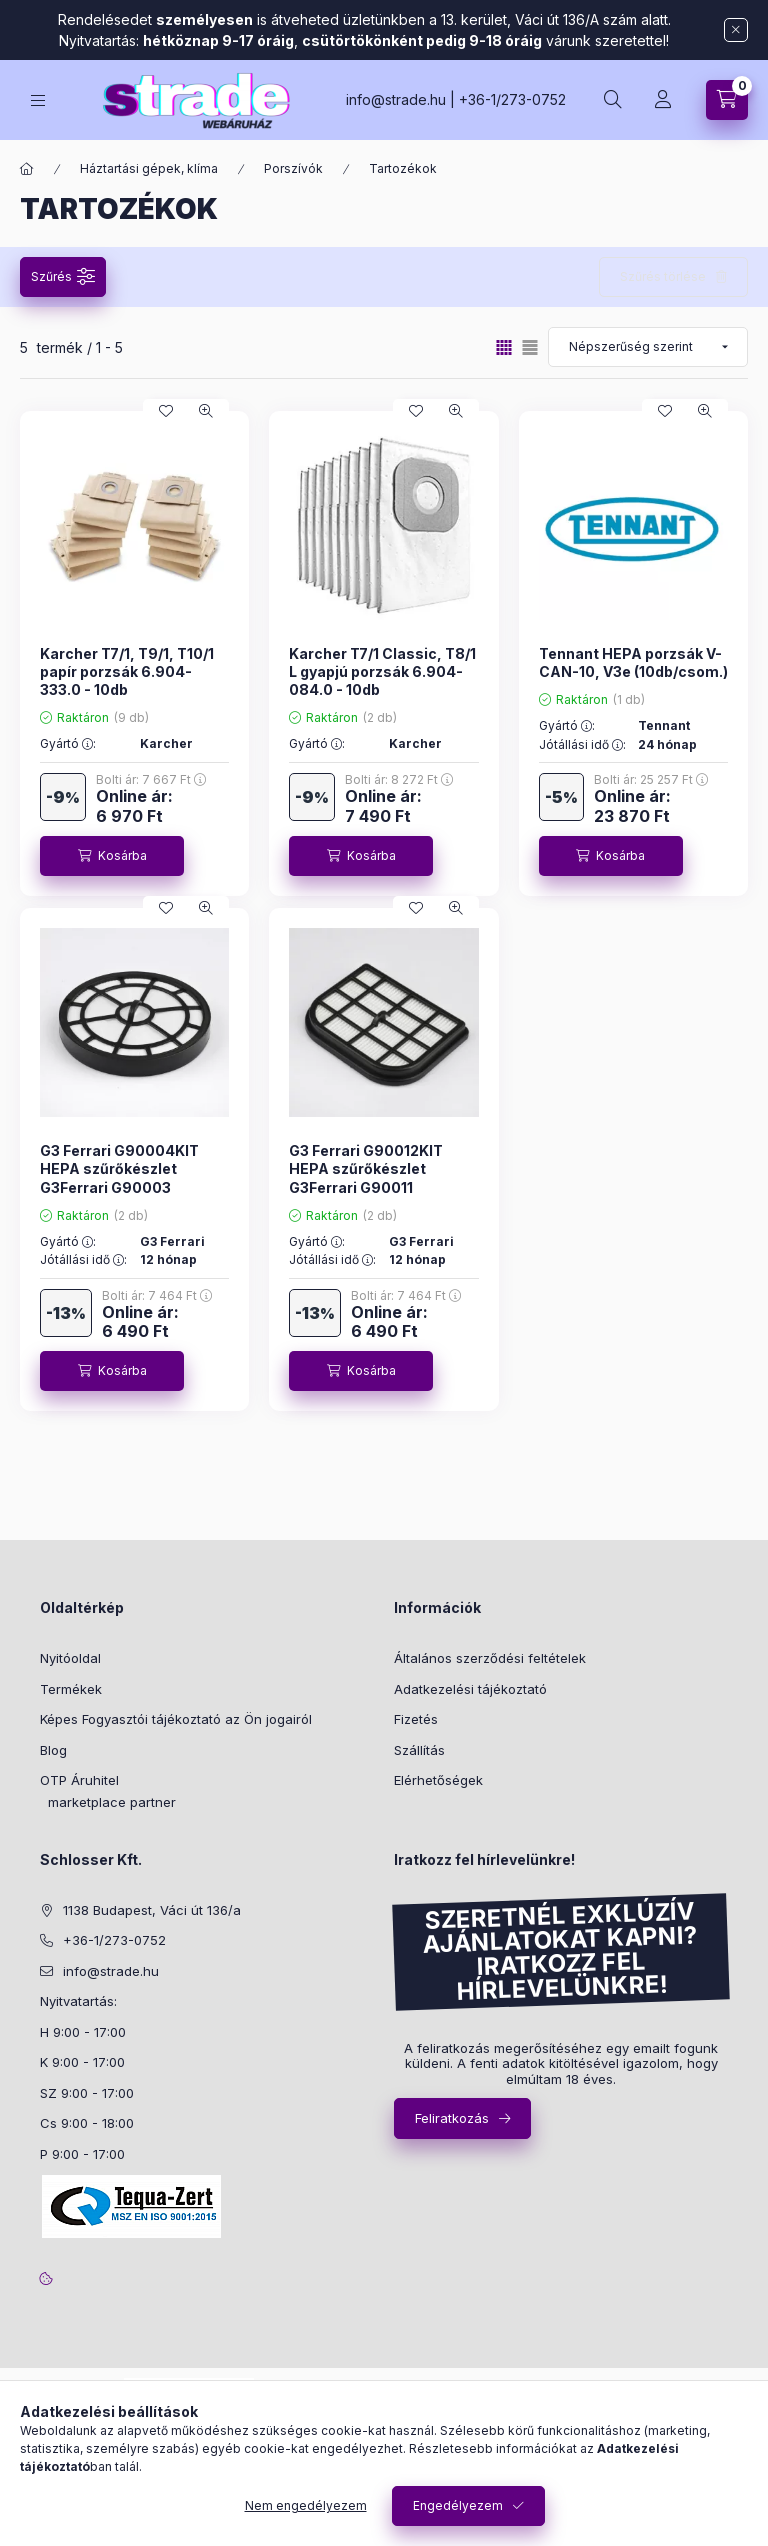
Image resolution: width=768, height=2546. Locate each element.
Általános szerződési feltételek (490, 1658)
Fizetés (416, 1719)
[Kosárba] (112, 856)
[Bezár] (736, 30)
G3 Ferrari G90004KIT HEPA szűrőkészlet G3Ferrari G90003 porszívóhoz (119, 1178)
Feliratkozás (452, 2118)
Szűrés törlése (663, 276)
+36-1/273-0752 (512, 99)
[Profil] (663, 100)
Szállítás (419, 1750)
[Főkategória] (27, 169)
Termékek (71, 1689)
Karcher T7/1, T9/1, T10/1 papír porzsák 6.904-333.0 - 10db (127, 671)
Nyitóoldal (70, 1658)
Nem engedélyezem (306, 2505)
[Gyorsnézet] (206, 411)
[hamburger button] (38, 100)
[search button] (613, 100)
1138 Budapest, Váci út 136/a (152, 1910)
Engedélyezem (458, 2505)
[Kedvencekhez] (166, 411)
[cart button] (727, 100)
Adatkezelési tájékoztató (470, 1689)
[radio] (530, 347)
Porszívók (293, 168)
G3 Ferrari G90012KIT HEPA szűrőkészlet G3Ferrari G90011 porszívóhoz (366, 1178)
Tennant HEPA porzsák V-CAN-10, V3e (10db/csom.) (633, 662)
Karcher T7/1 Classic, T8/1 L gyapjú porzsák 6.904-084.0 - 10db (382, 671)
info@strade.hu (396, 99)
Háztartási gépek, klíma (149, 168)
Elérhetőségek (438, 1780)
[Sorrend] (648, 347)
